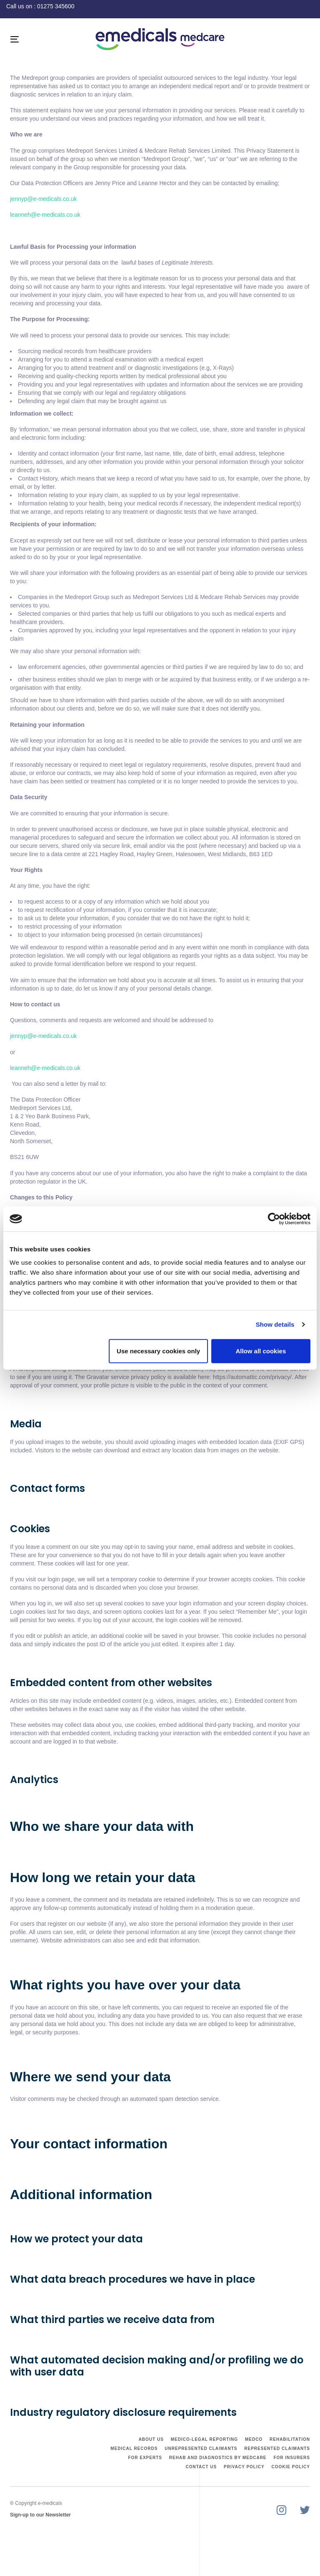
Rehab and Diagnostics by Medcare (218, 2457)
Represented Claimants (277, 2448)
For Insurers (291, 2457)
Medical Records (134, 2448)
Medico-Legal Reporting (204, 2439)
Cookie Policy (291, 2467)
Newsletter (58, 2515)
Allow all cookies (260, 1350)
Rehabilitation (290, 2439)
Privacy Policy (244, 2467)
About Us (151, 2439)
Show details (275, 1324)
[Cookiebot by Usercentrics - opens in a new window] (274, 1219)
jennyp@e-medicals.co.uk (43, 199)
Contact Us (201, 2467)
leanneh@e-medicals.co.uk (45, 214)
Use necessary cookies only (158, 1350)
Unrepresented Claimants (201, 2448)
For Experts (145, 2457)
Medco (253, 2439)
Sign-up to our (27, 2515)
